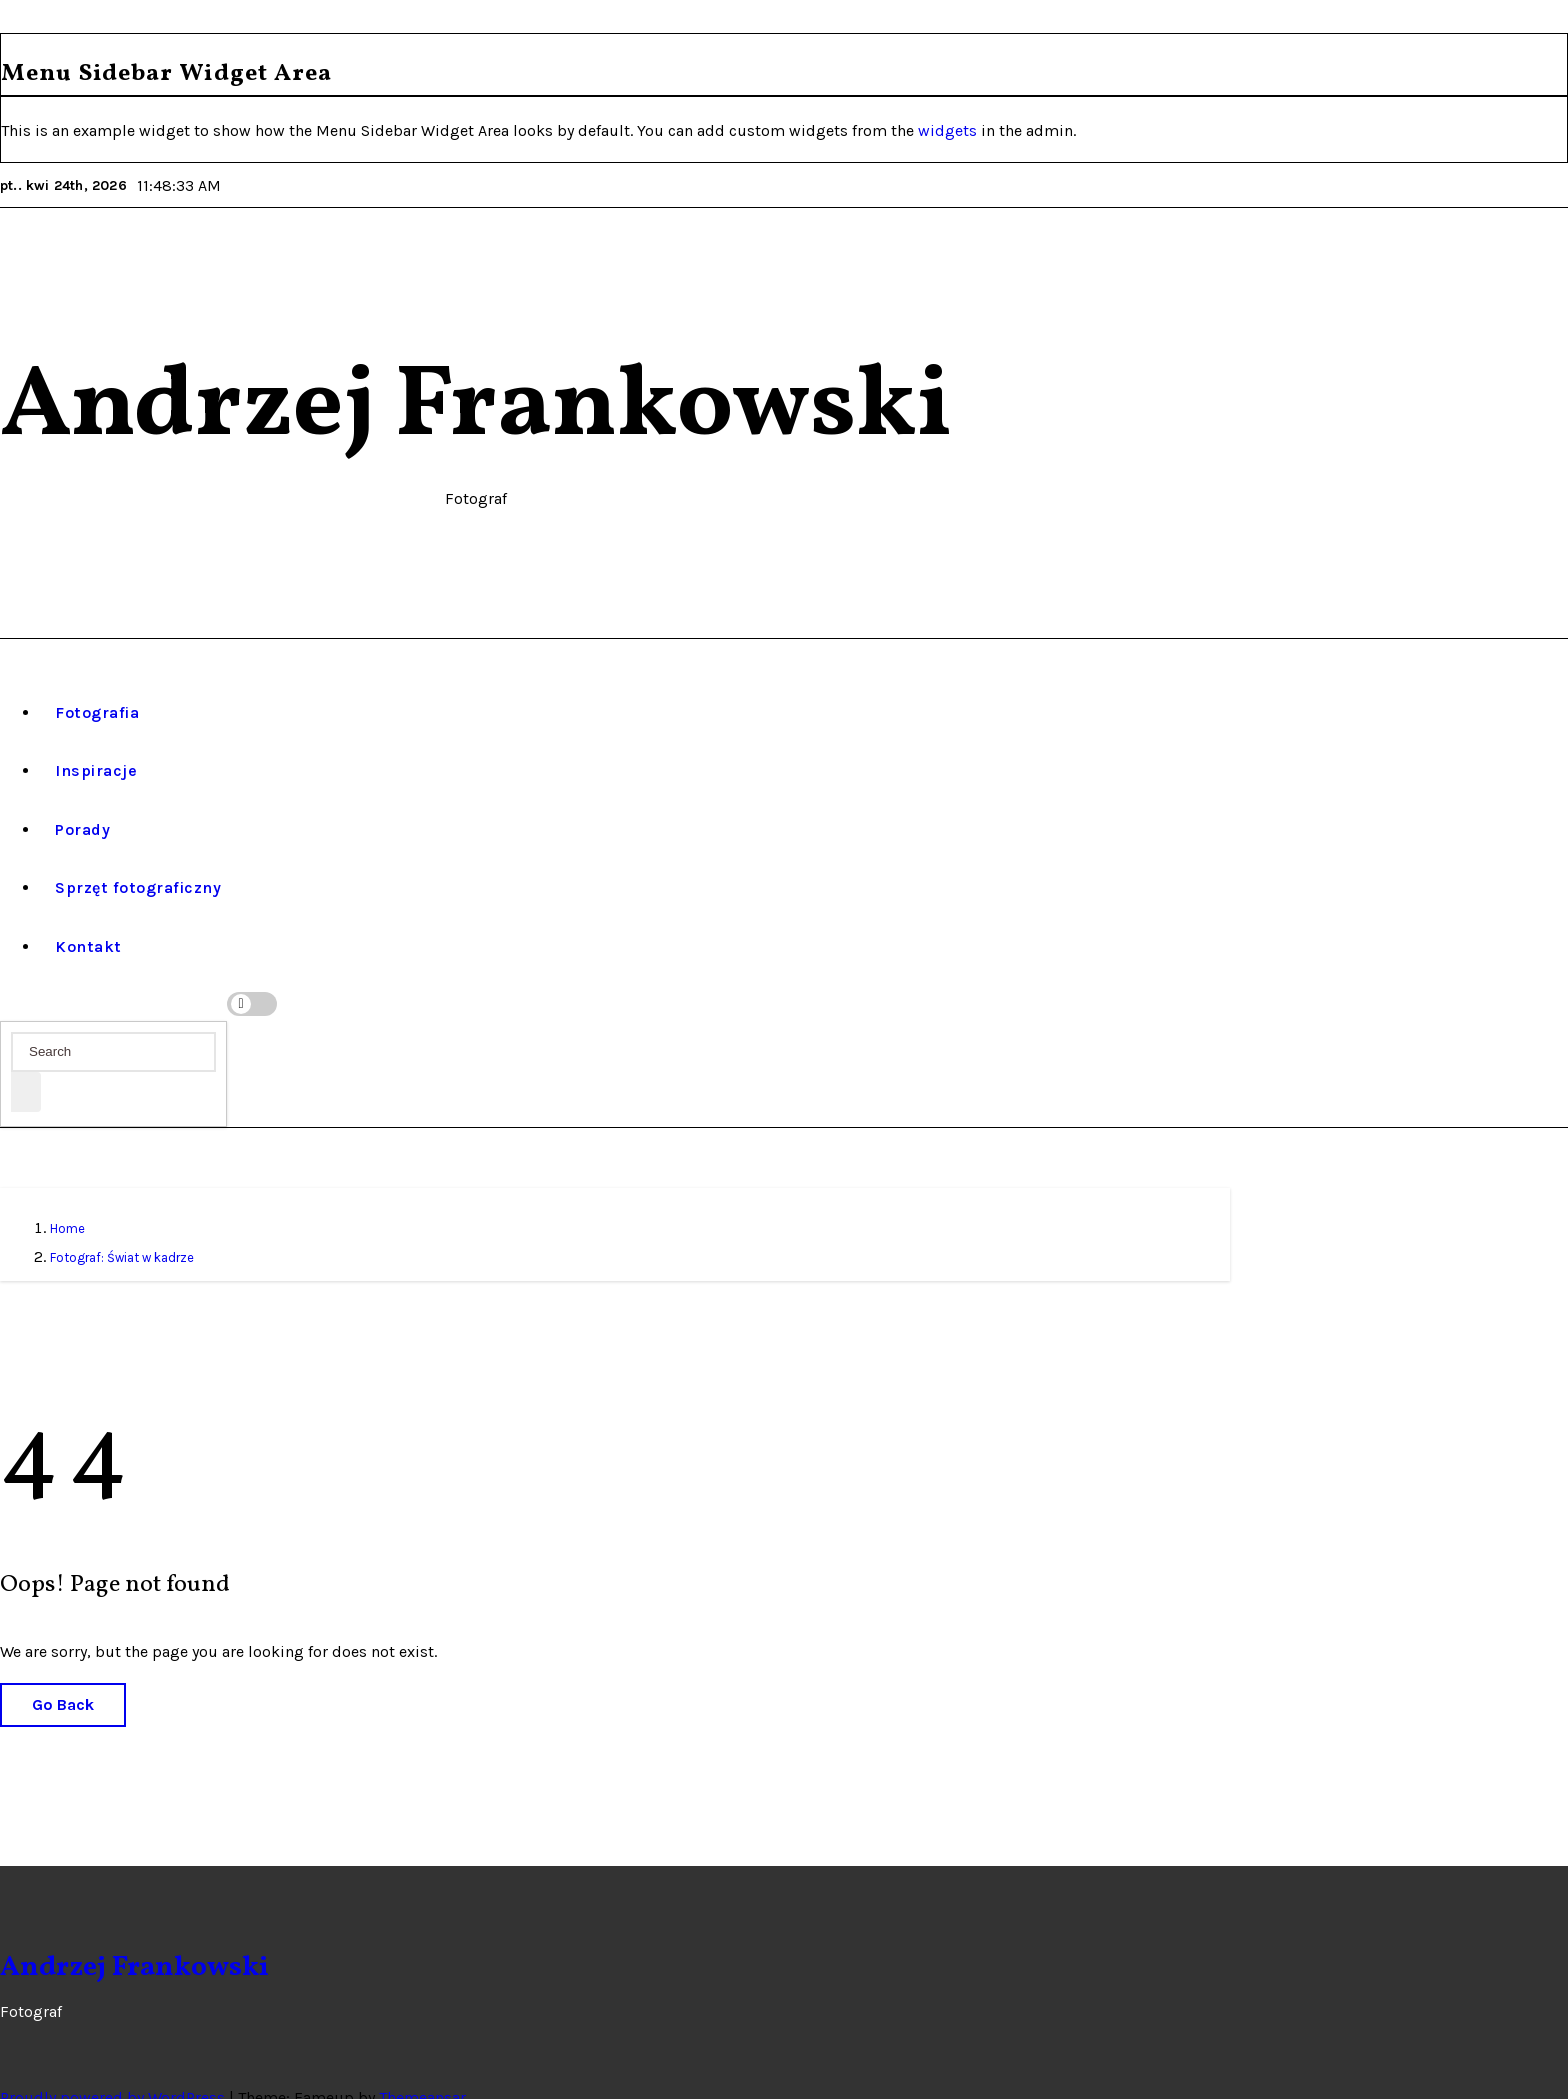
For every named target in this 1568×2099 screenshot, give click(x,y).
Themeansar (422, 2068)
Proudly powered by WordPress (114, 2068)
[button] (10, 977)
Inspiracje (96, 742)
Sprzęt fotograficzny (138, 859)
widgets (949, 130)
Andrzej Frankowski (476, 408)
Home (67, 1200)
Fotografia (97, 683)
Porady (82, 800)
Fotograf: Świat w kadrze (122, 1228)
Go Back (63, 1676)
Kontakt (88, 917)
